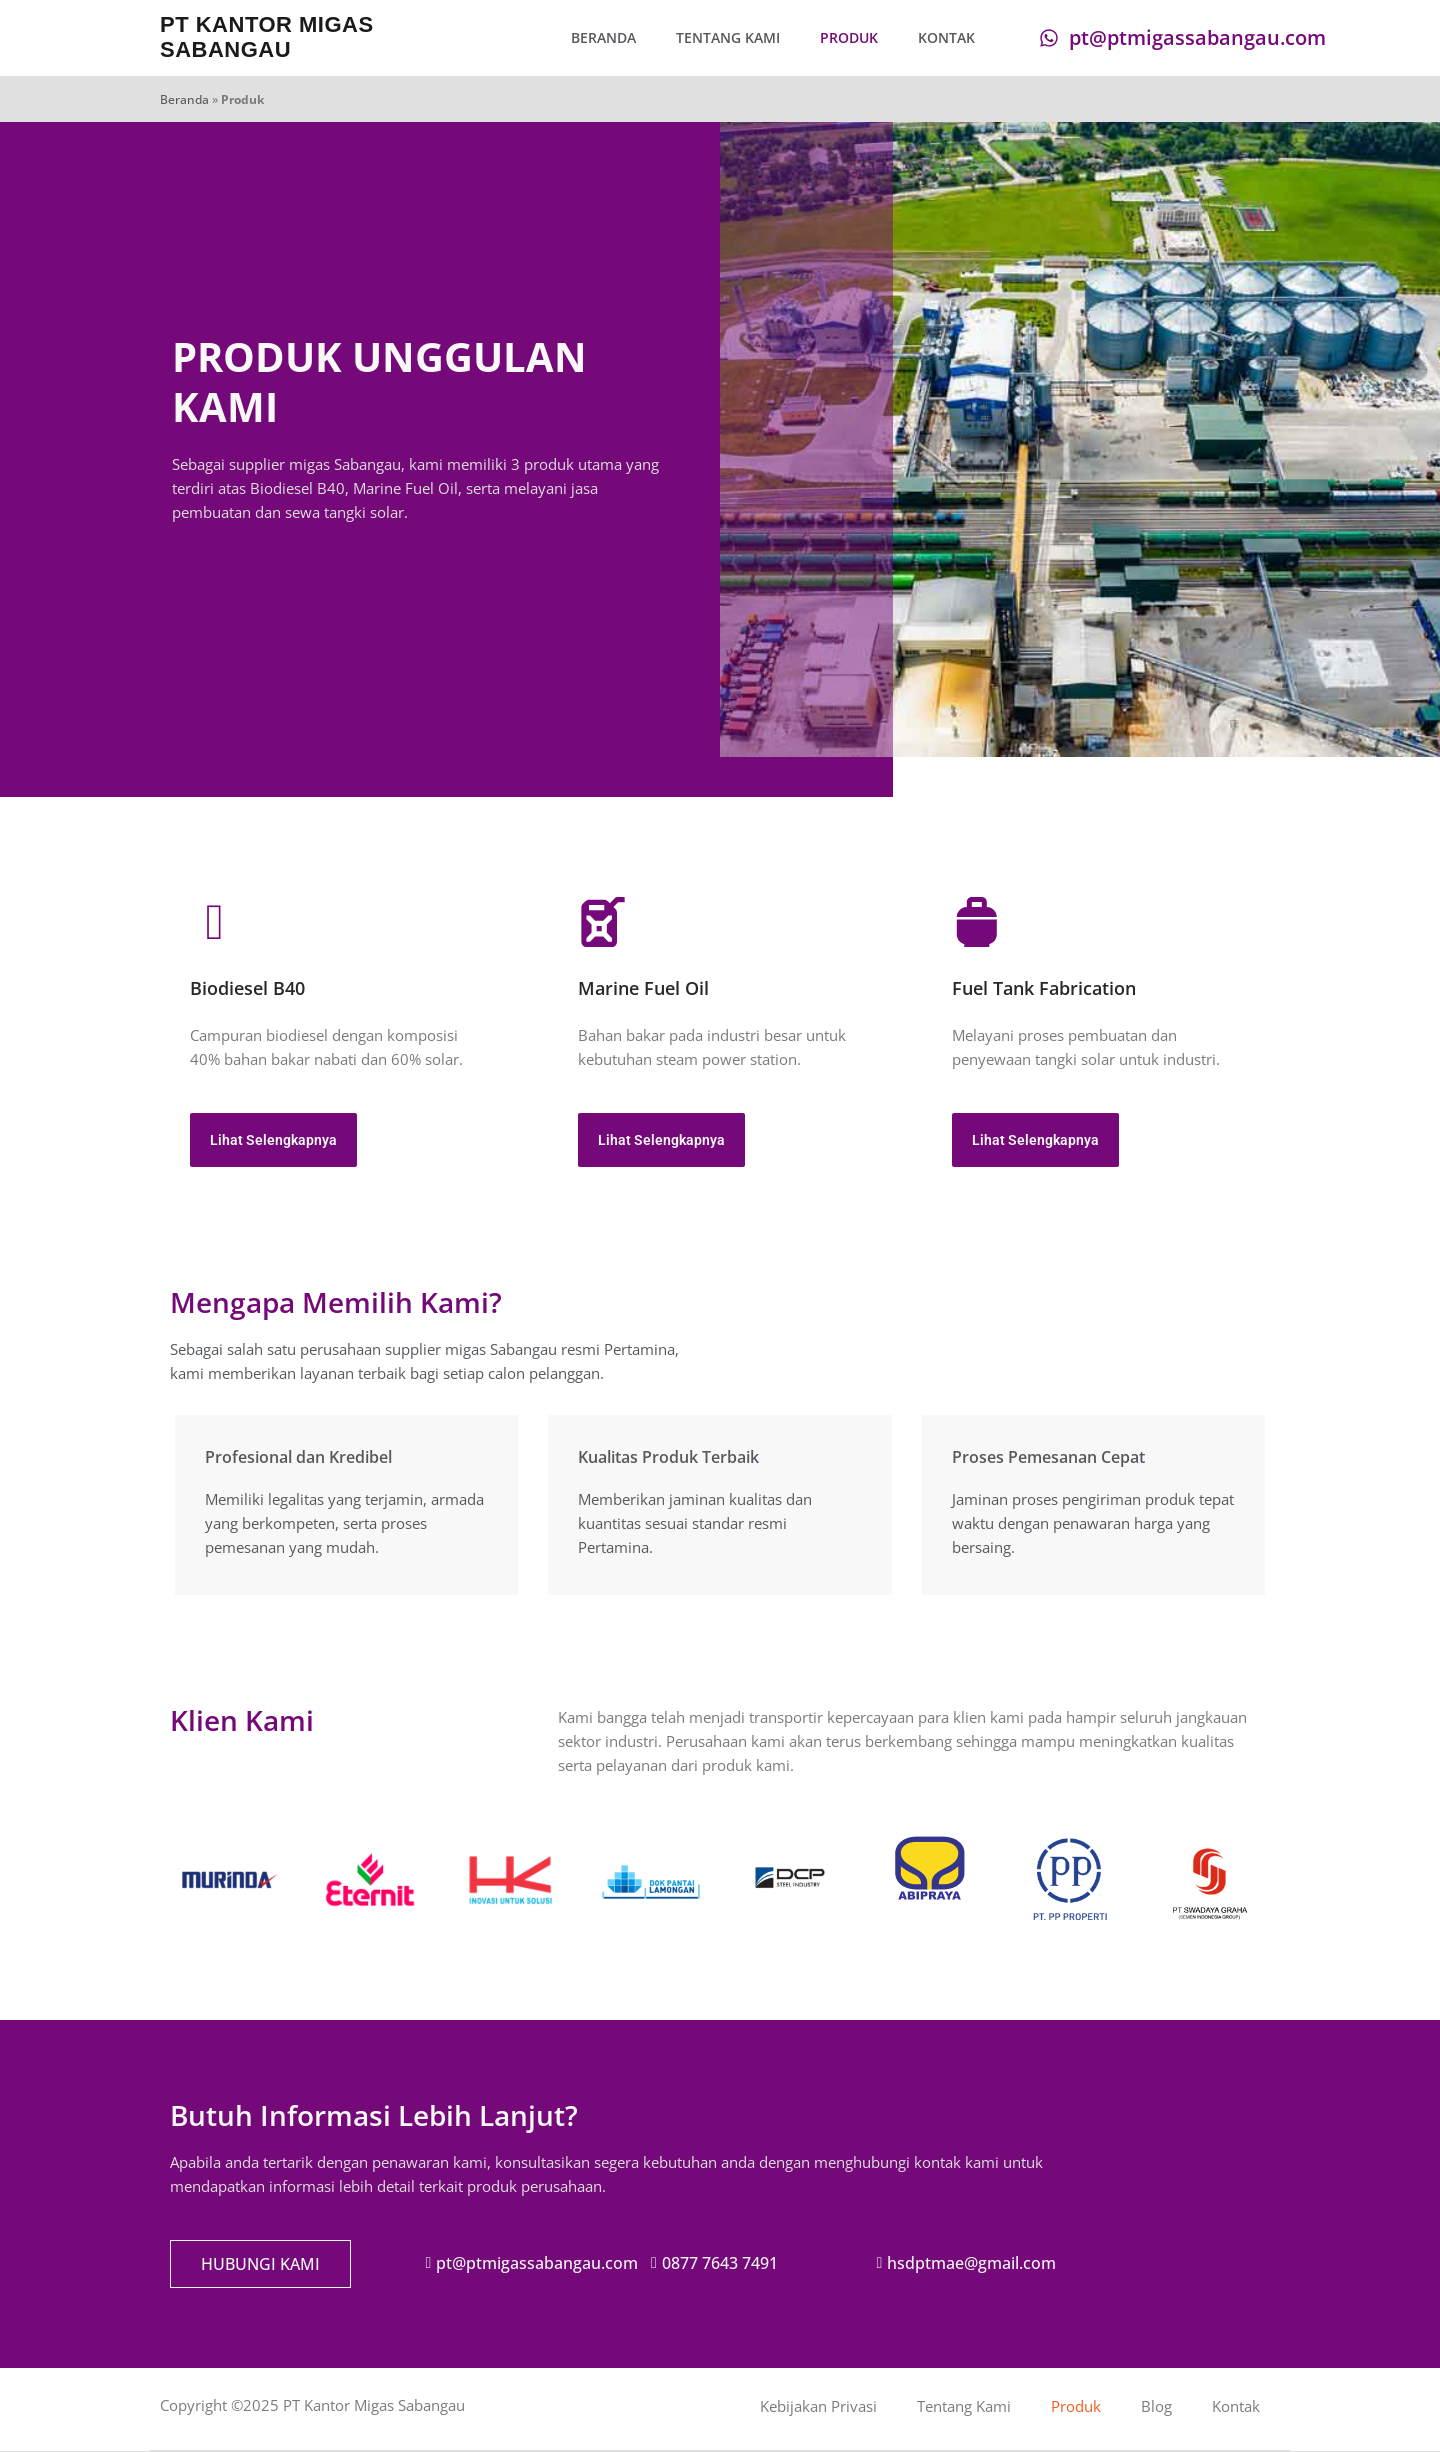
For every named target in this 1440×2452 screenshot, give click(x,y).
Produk (849, 37)
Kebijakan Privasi (818, 2406)
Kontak (946, 37)
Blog (1156, 2406)
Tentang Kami (728, 37)
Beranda (603, 37)
